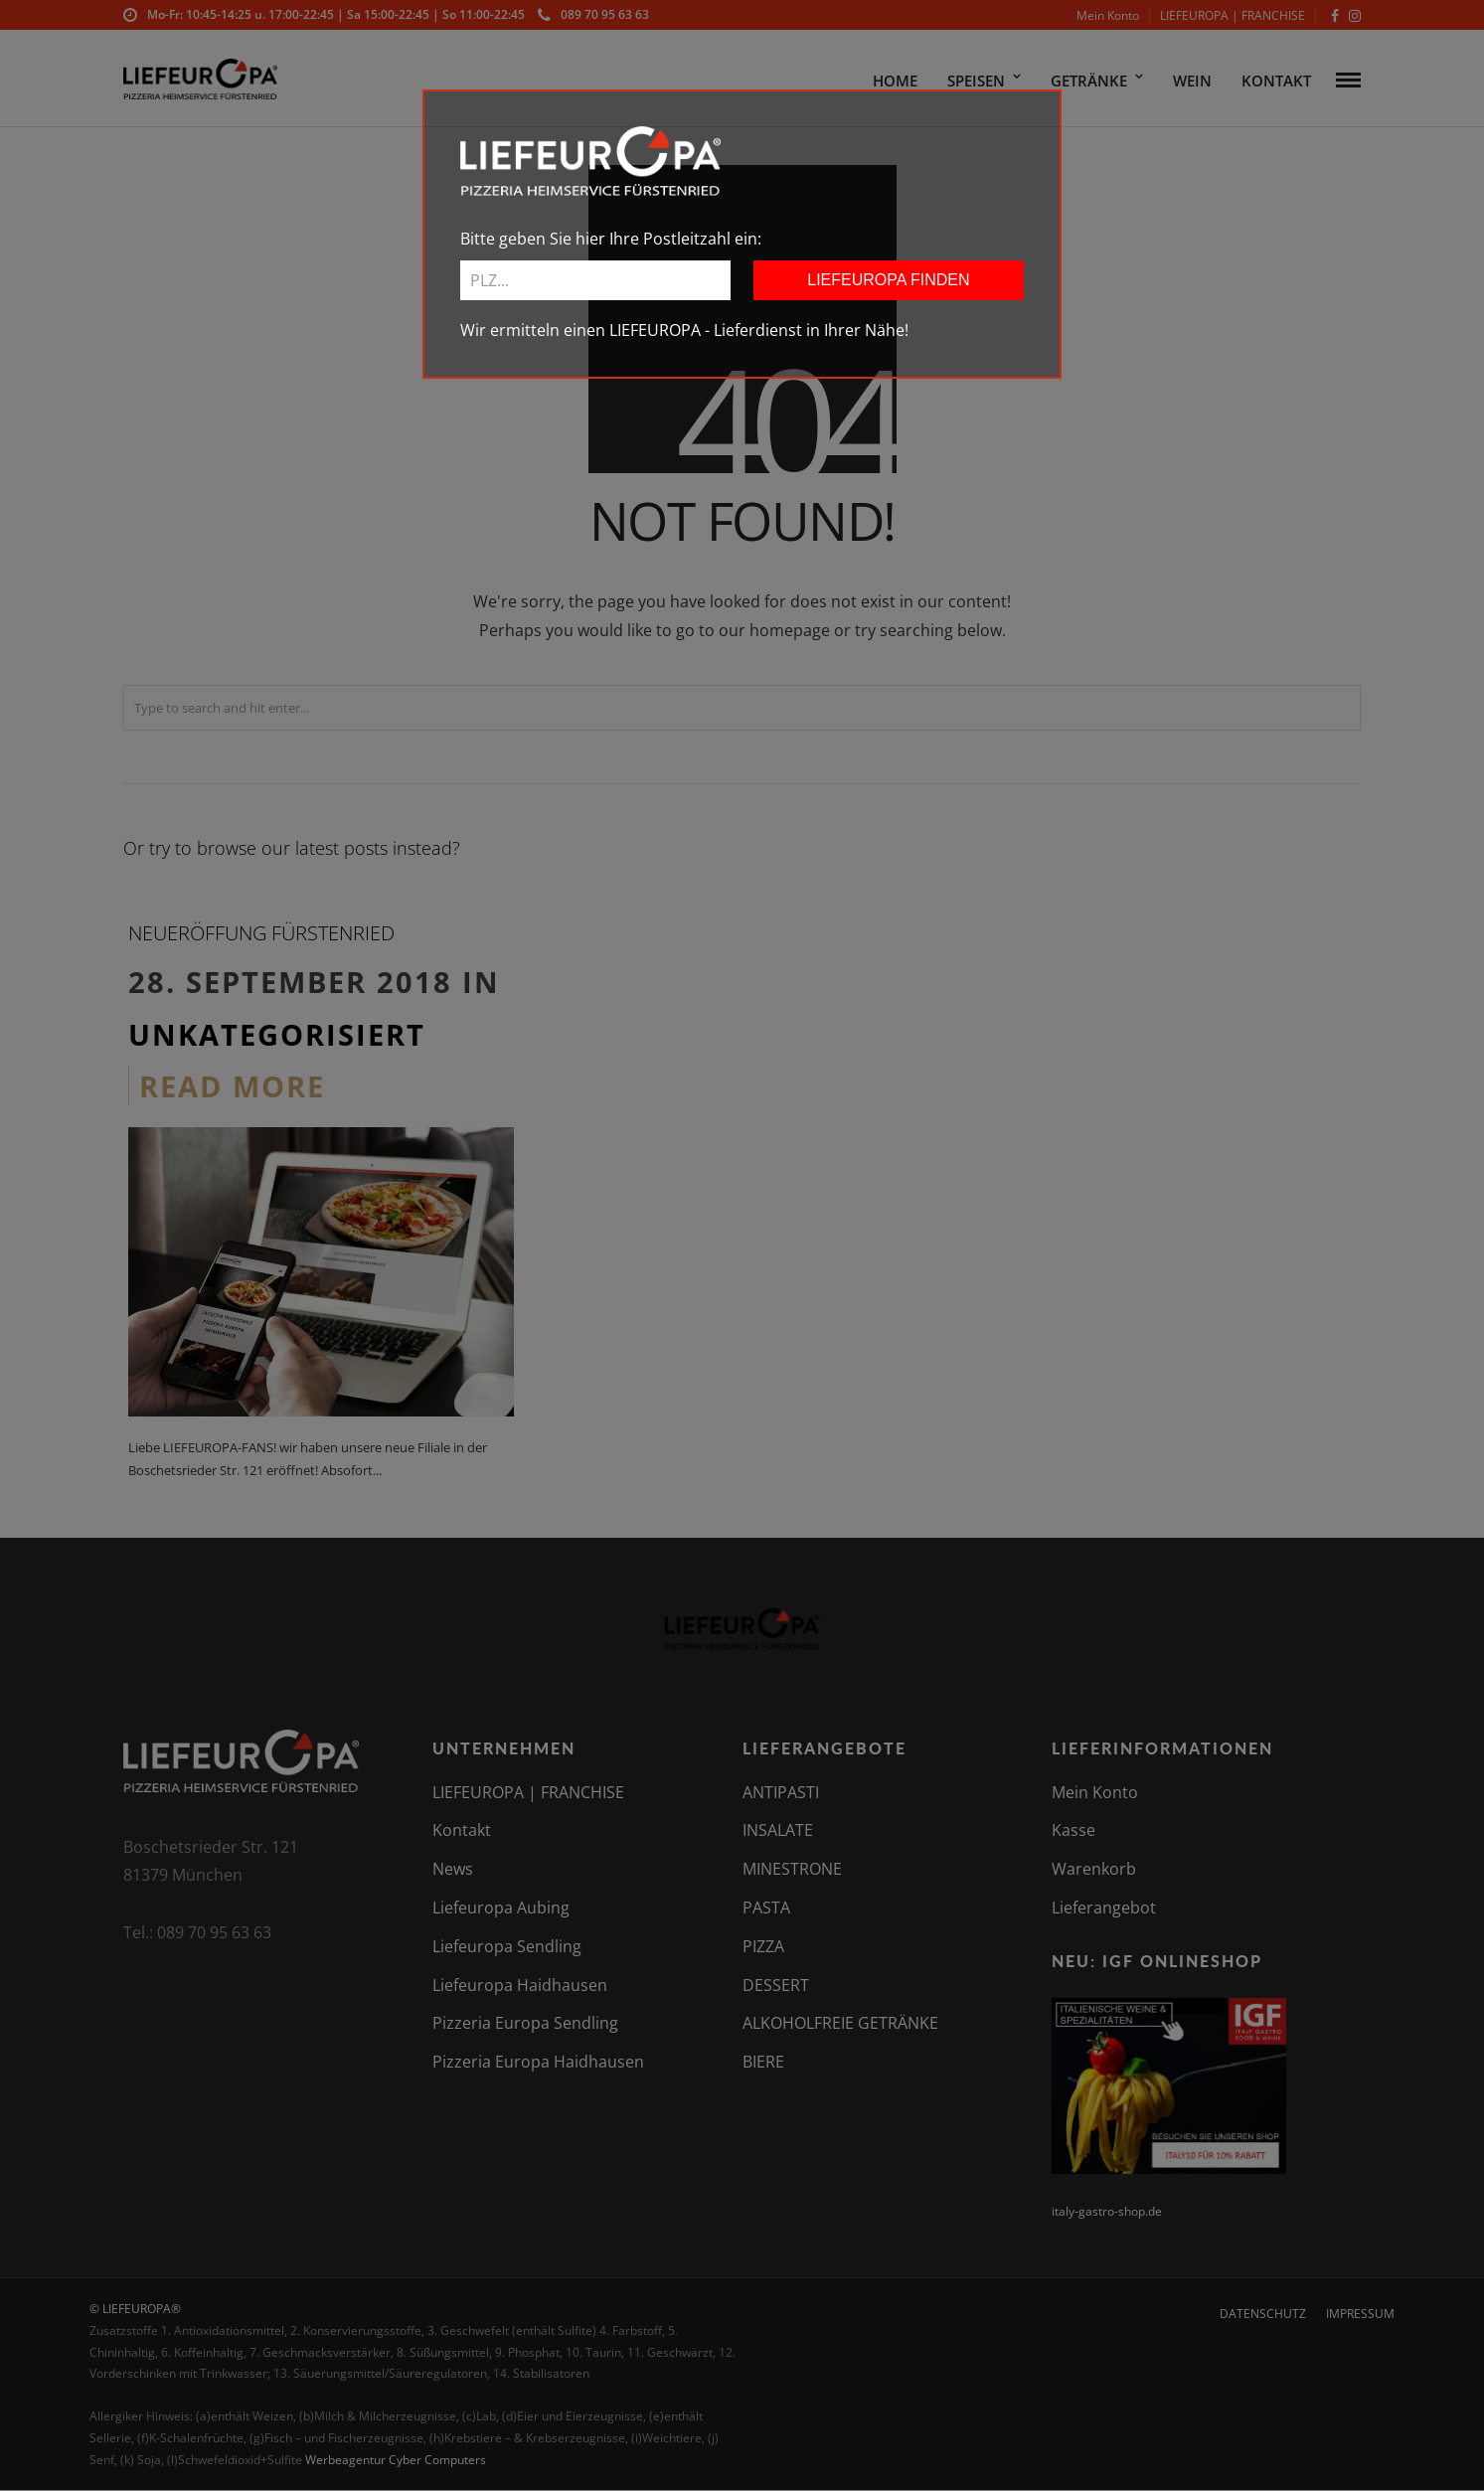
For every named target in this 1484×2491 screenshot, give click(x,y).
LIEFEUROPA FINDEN (888, 279)
